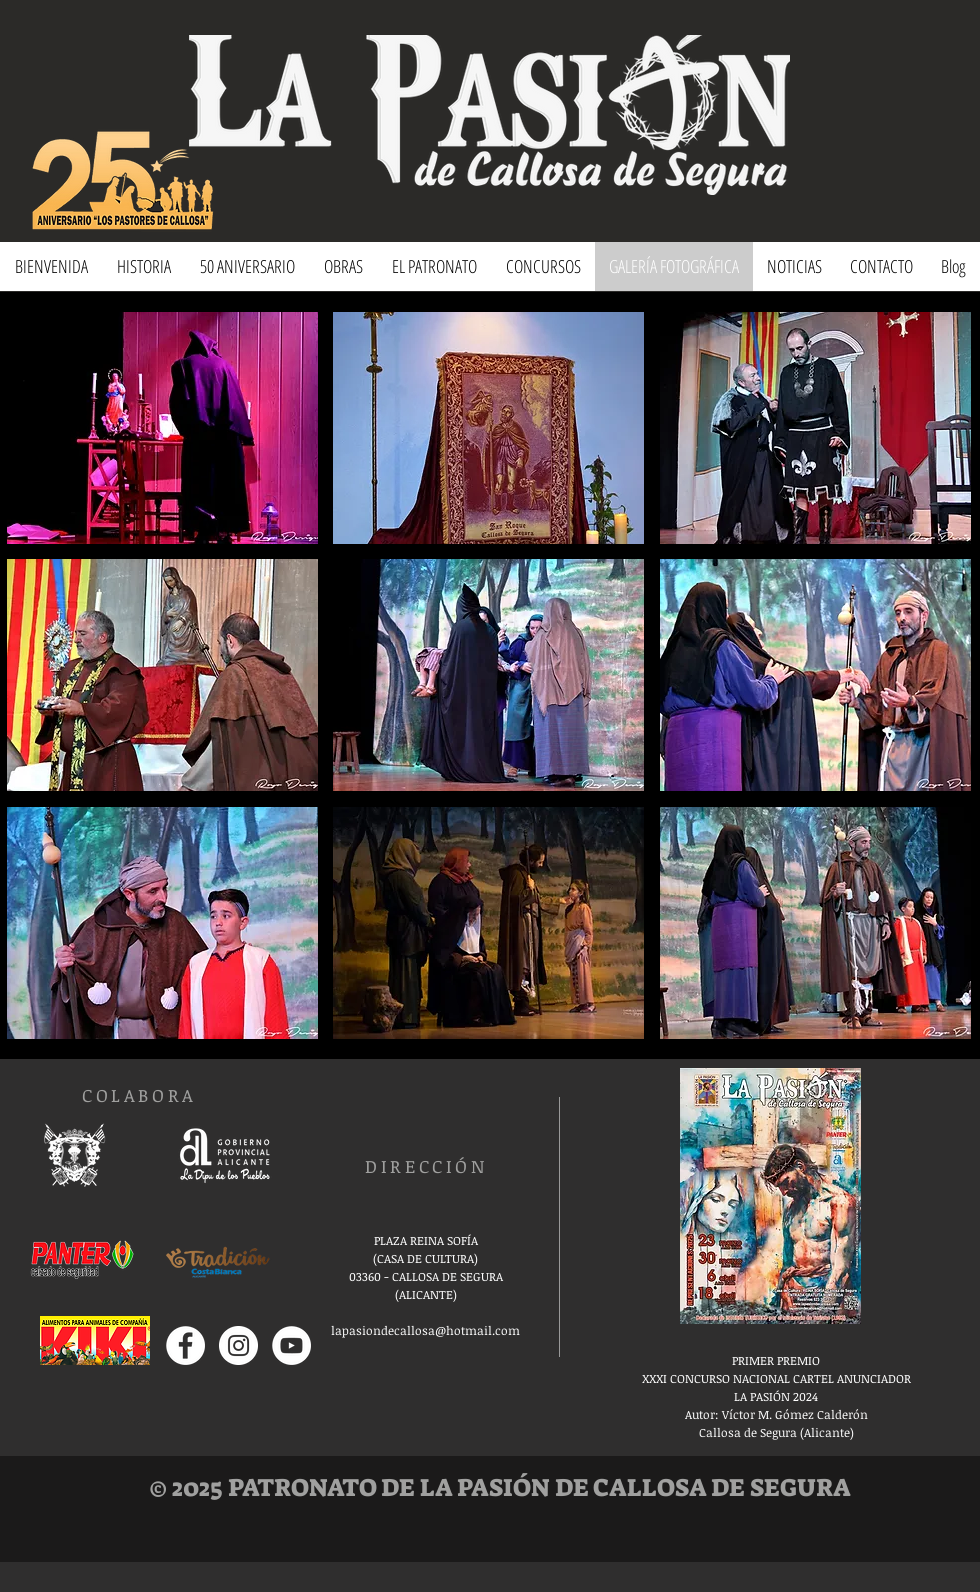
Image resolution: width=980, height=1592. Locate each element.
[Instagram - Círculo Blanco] (238, 1345)
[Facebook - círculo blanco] (185, 1345)
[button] (162, 428)
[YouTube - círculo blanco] (291, 1345)
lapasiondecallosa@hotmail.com (425, 1330)
